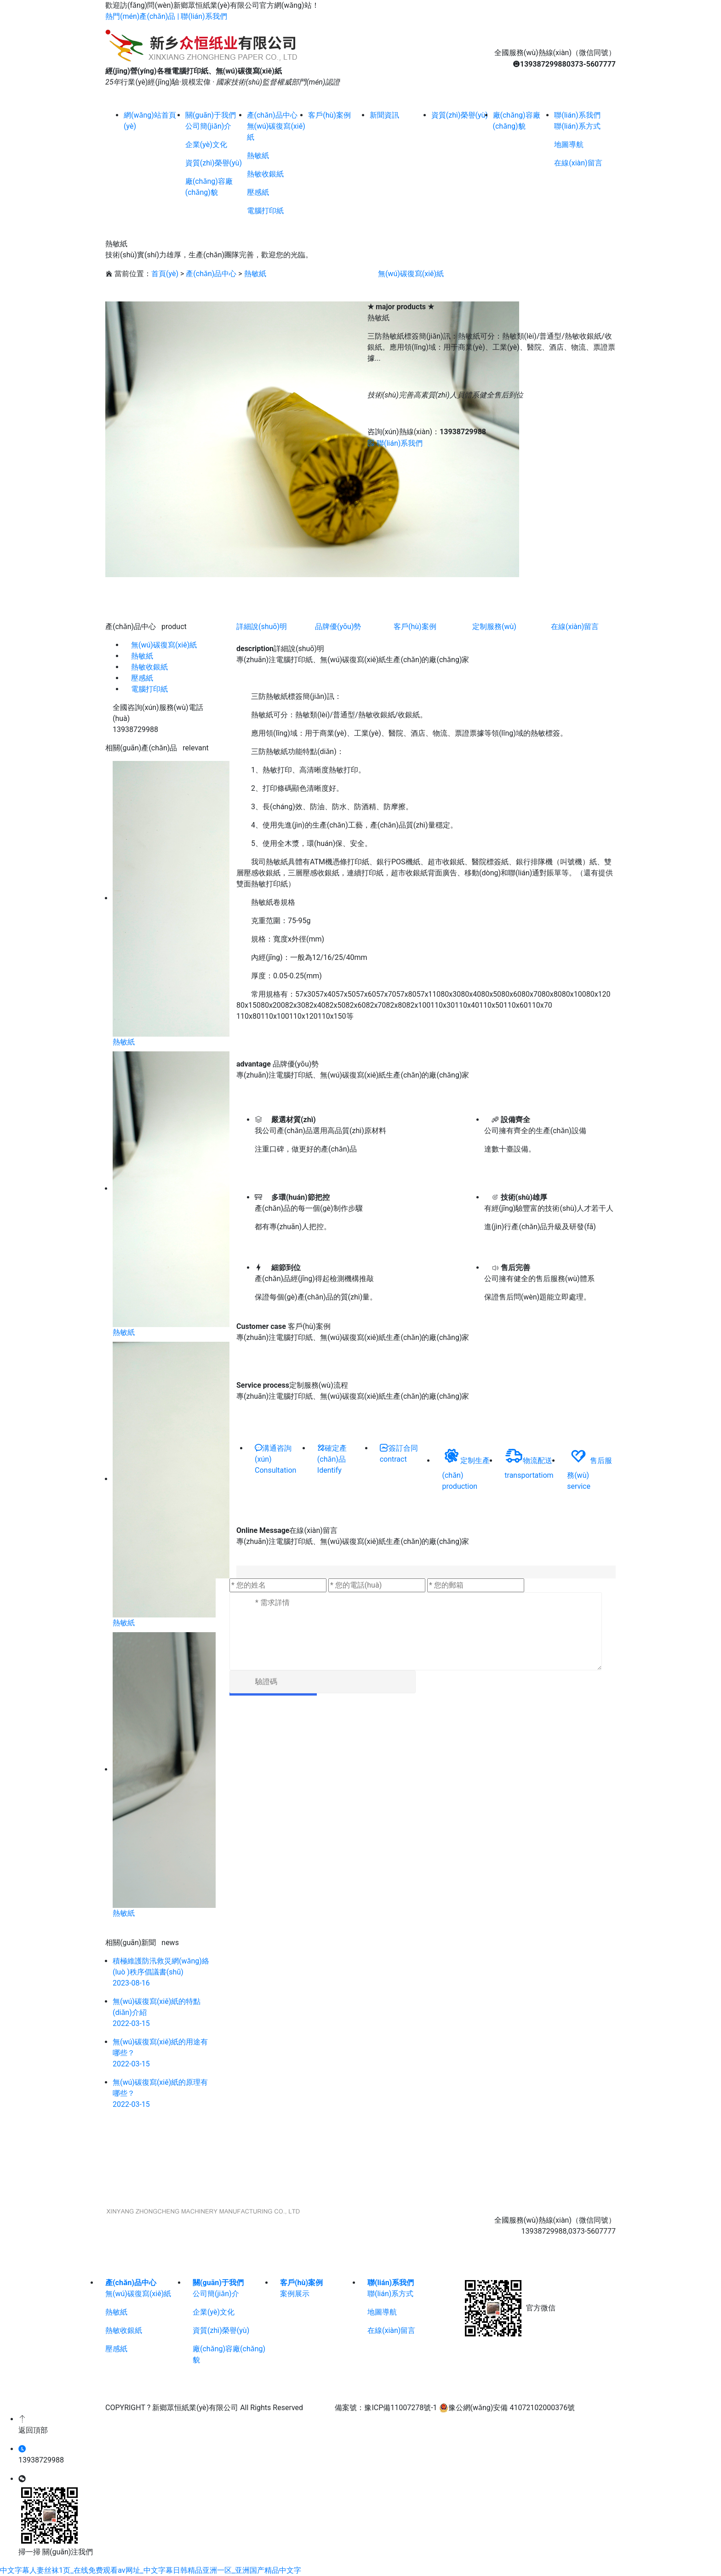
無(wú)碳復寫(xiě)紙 (411, 273)
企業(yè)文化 (206, 144)
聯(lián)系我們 (204, 16)
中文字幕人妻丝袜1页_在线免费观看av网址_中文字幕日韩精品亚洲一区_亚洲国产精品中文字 (150, 2570)
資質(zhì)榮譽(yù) (213, 163)
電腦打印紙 (265, 210)
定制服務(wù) (494, 626)
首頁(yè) (164, 273)
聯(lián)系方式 (577, 126)
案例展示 (294, 2293)
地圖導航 (569, 144)
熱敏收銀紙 (265, 174)
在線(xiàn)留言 (578, 163)
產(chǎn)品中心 (211, 273)
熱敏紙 (258, 155)
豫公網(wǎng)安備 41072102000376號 (507, 2407)
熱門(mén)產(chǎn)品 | (143, 16)
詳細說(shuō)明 (261, 626)
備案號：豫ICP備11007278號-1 (386, 2407)
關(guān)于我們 (218, 2282)
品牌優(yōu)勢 (338, 626)
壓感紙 (258, 192)
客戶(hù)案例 (415, 626)
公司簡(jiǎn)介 (208, 126)
